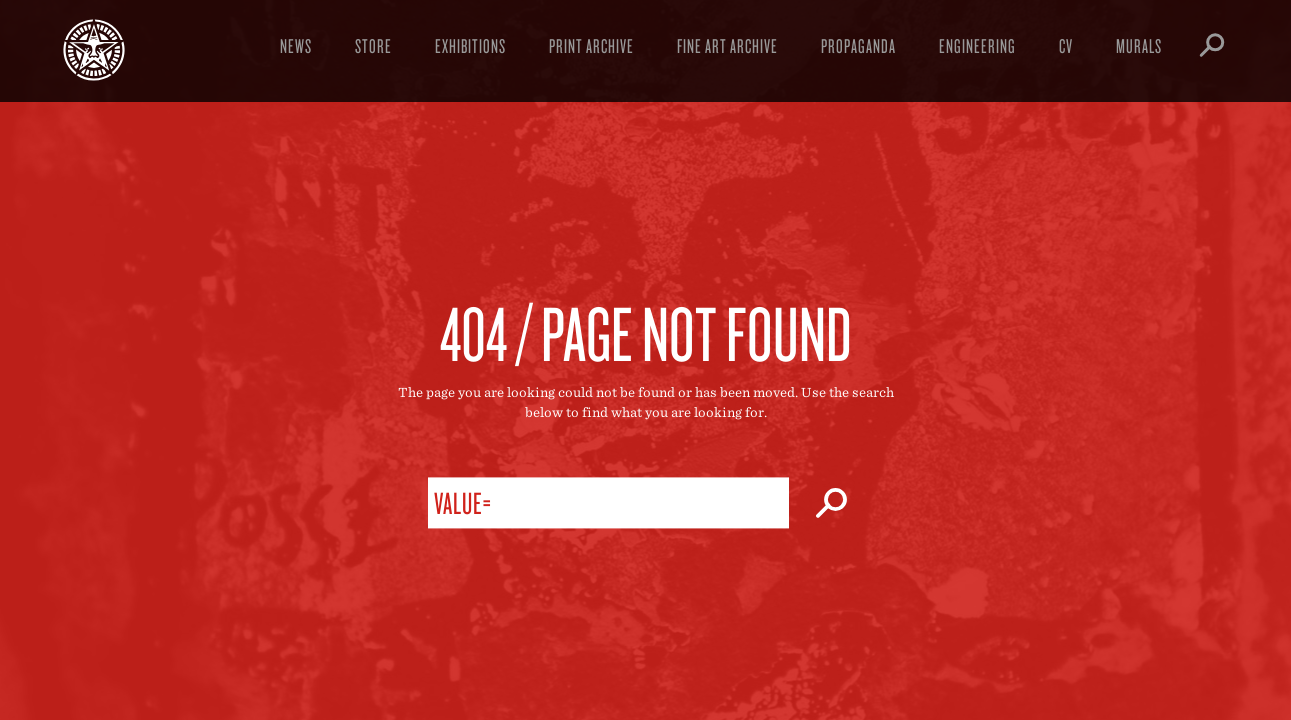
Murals (1139, 45)
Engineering (977, 45)
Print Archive (591, 45)
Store (373, 45)
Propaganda (858, 45)
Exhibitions (470, 45)
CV (1066, 45)
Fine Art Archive (727, 45)
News (296, 45)
